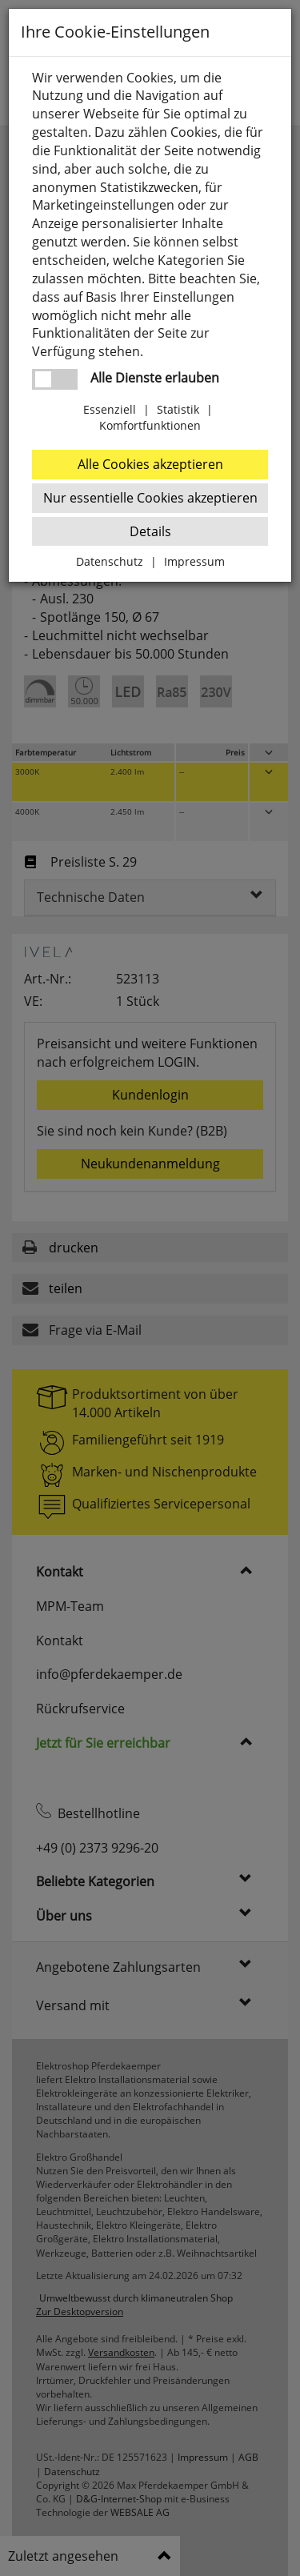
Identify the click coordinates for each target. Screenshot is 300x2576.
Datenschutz (109, 561)
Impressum (194, 561)
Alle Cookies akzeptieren (150, 464)
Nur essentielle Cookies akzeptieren (150, 498)
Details (150, 531)
